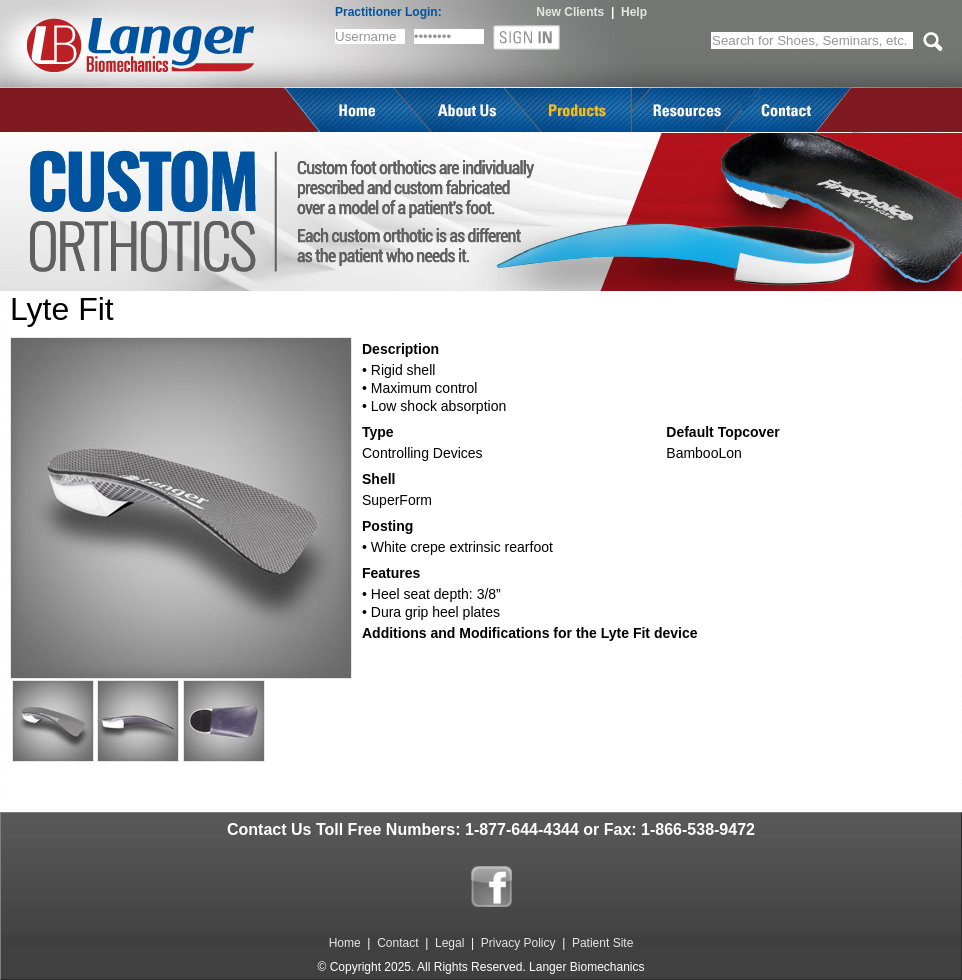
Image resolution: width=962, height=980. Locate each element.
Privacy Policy (518, 943)
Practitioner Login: (388, 12)
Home (345, 943)
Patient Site (602, 943)
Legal (449, 943)
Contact (397, 943)
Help (634, 12)
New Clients (570, 12)
